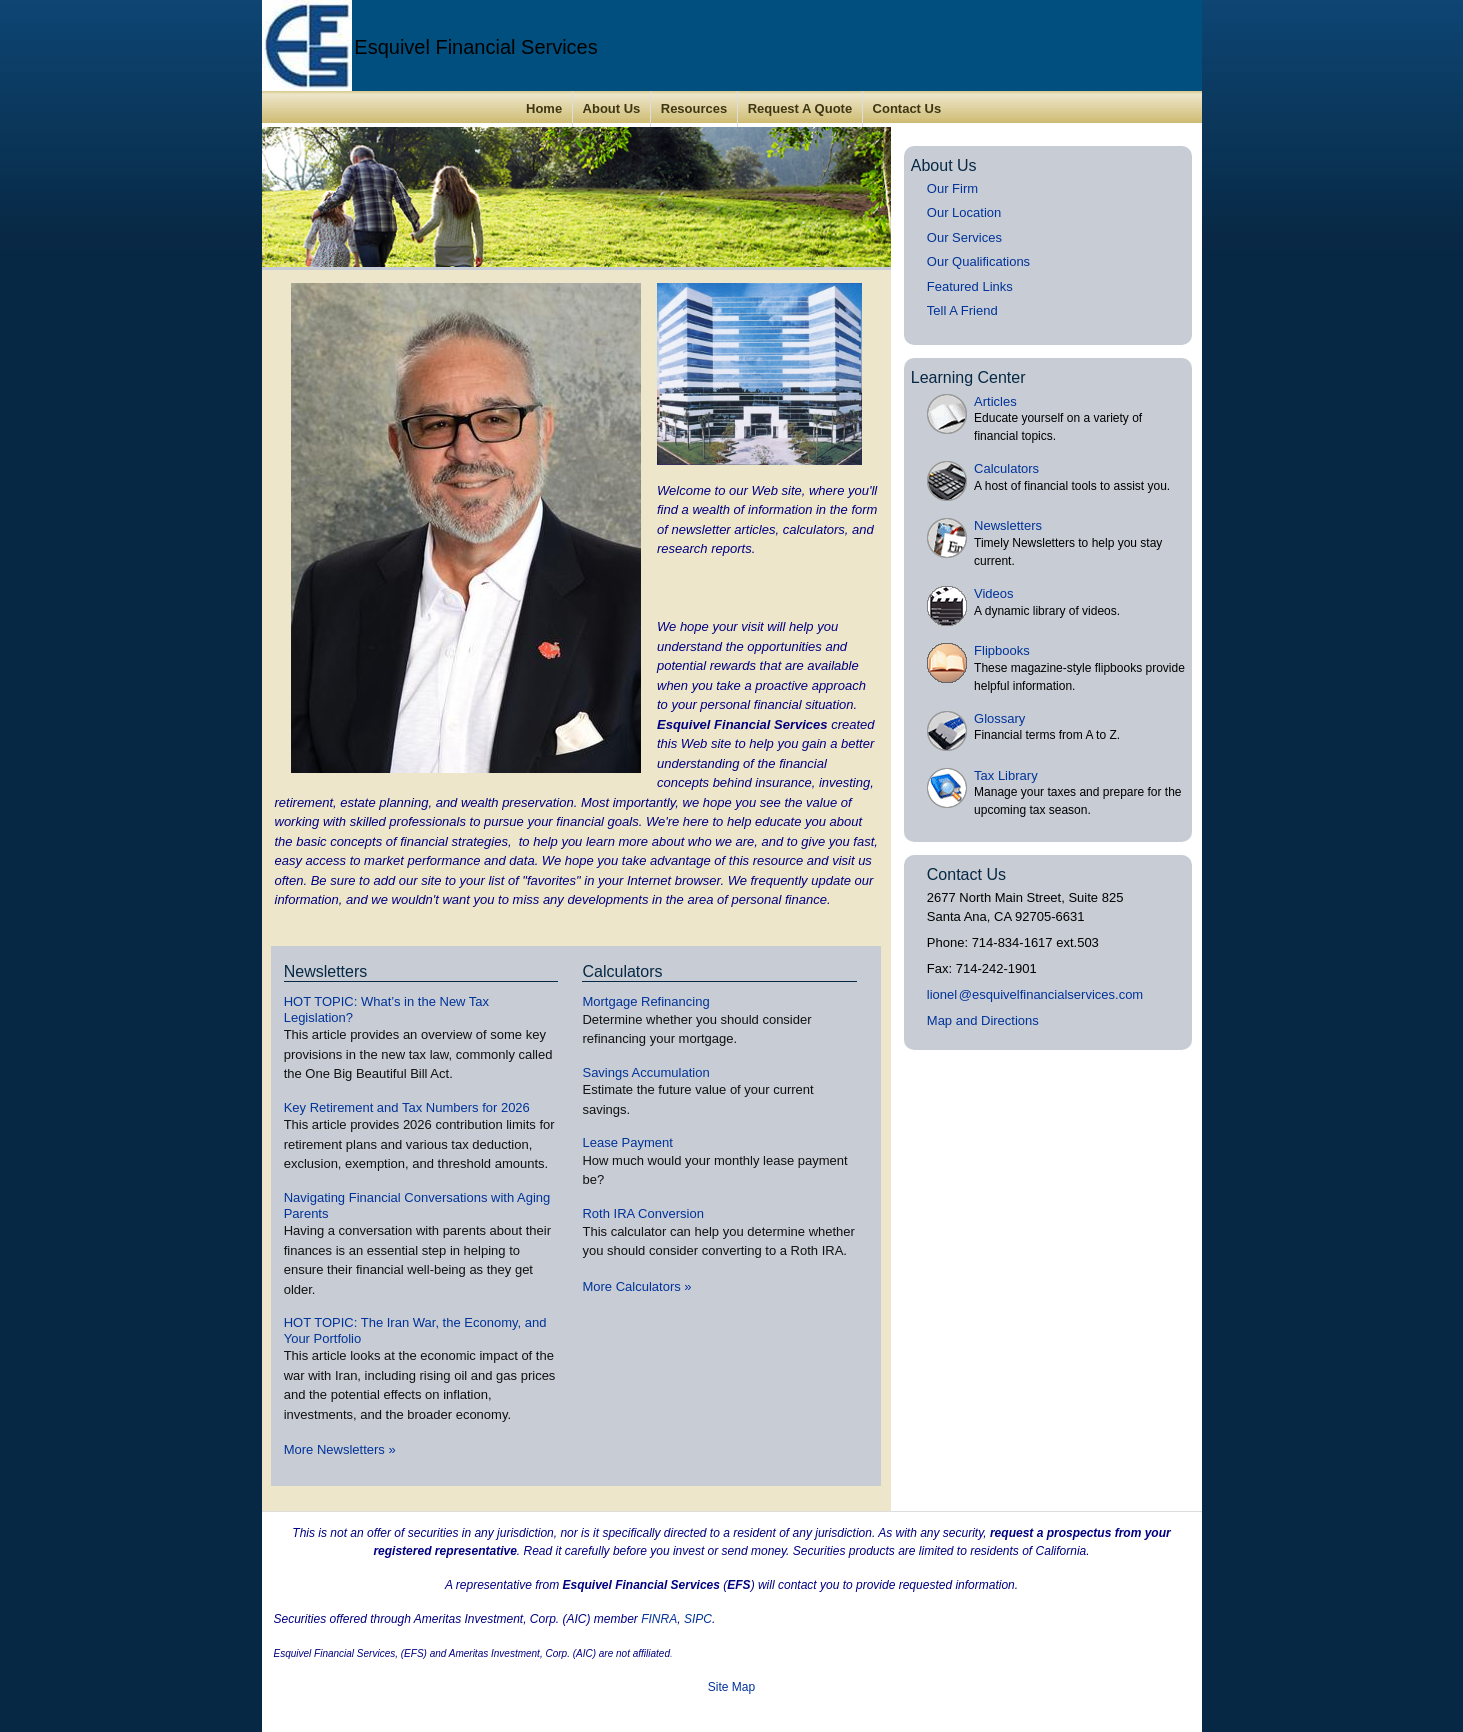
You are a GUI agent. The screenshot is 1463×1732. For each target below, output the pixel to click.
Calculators (1006, 468)
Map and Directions (983, 1020)
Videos (994, 593)
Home (544, 108)
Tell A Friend (962, 310)
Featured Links (970, 286)
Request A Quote (800, 108)
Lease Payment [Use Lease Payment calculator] (627, 1142)
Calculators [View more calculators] (622, 971)
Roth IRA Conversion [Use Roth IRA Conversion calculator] (642, 1213)
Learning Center (968, 377)
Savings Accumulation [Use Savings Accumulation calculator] (645, 1072)
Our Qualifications (978, 261)
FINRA (659, 1619)
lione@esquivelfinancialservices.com (1035, 994)
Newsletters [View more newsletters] (326, 971)
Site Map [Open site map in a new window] (731, 1687)
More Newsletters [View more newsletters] (340, 1449)
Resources (694, 108)
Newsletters (1008, 525)
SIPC (698, 1619)
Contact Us (907, 108)
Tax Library (1006, 775)
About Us (612, 108)
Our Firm (952, 188)
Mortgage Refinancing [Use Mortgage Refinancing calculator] (645, 1001)
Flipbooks (1002, 650)
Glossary (999, 718)
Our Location (964, 212)
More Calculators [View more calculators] (636, 1286)
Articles (995, 401)
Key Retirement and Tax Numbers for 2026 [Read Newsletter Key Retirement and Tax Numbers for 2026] (407, 1107)
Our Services (964, 237)
